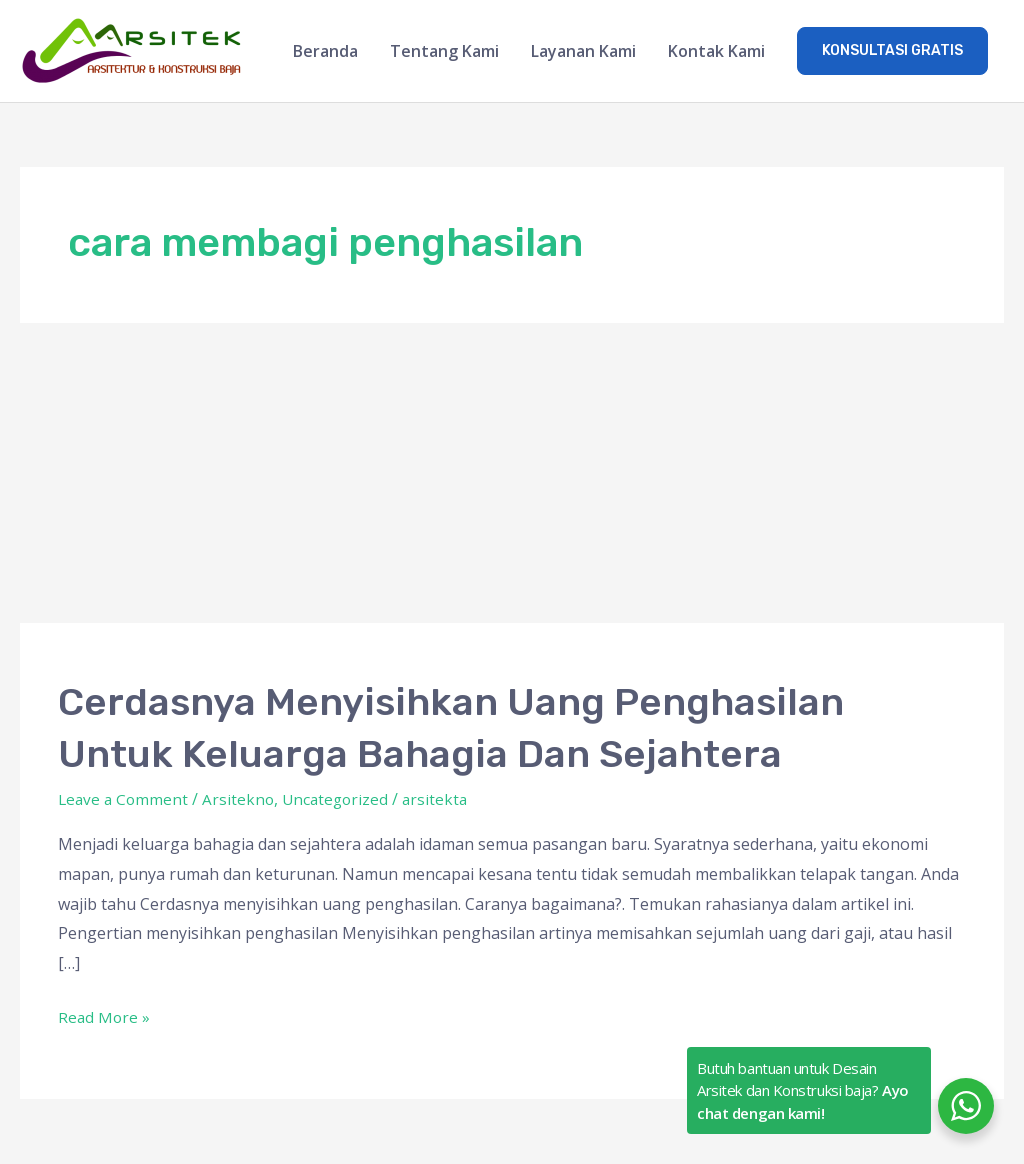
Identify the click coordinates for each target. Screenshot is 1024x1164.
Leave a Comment (125, 800)
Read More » (105, 1016)
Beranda (325, 52)
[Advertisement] (512, 474)
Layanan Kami (583, 52)
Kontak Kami (716, 52)
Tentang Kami (444, 52)
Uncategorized (342, 800)
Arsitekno (242, 800)
